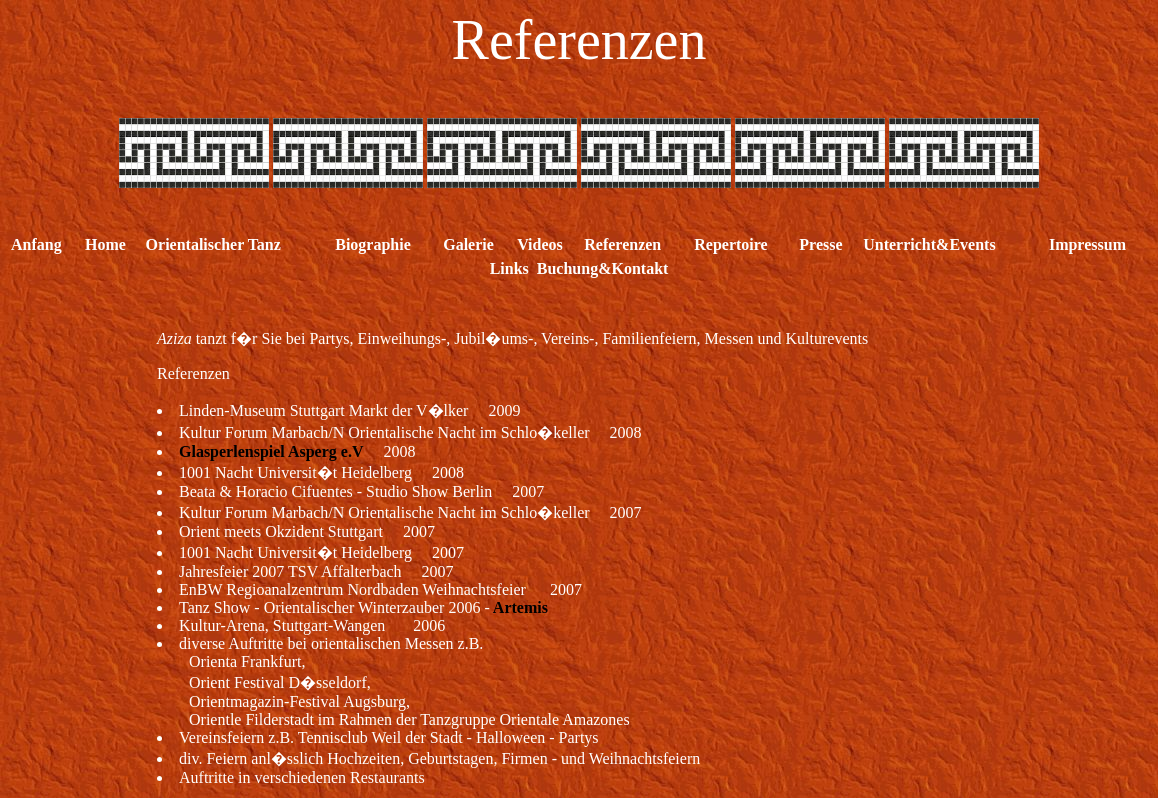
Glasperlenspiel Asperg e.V (271, 451)
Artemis (519, 607)
